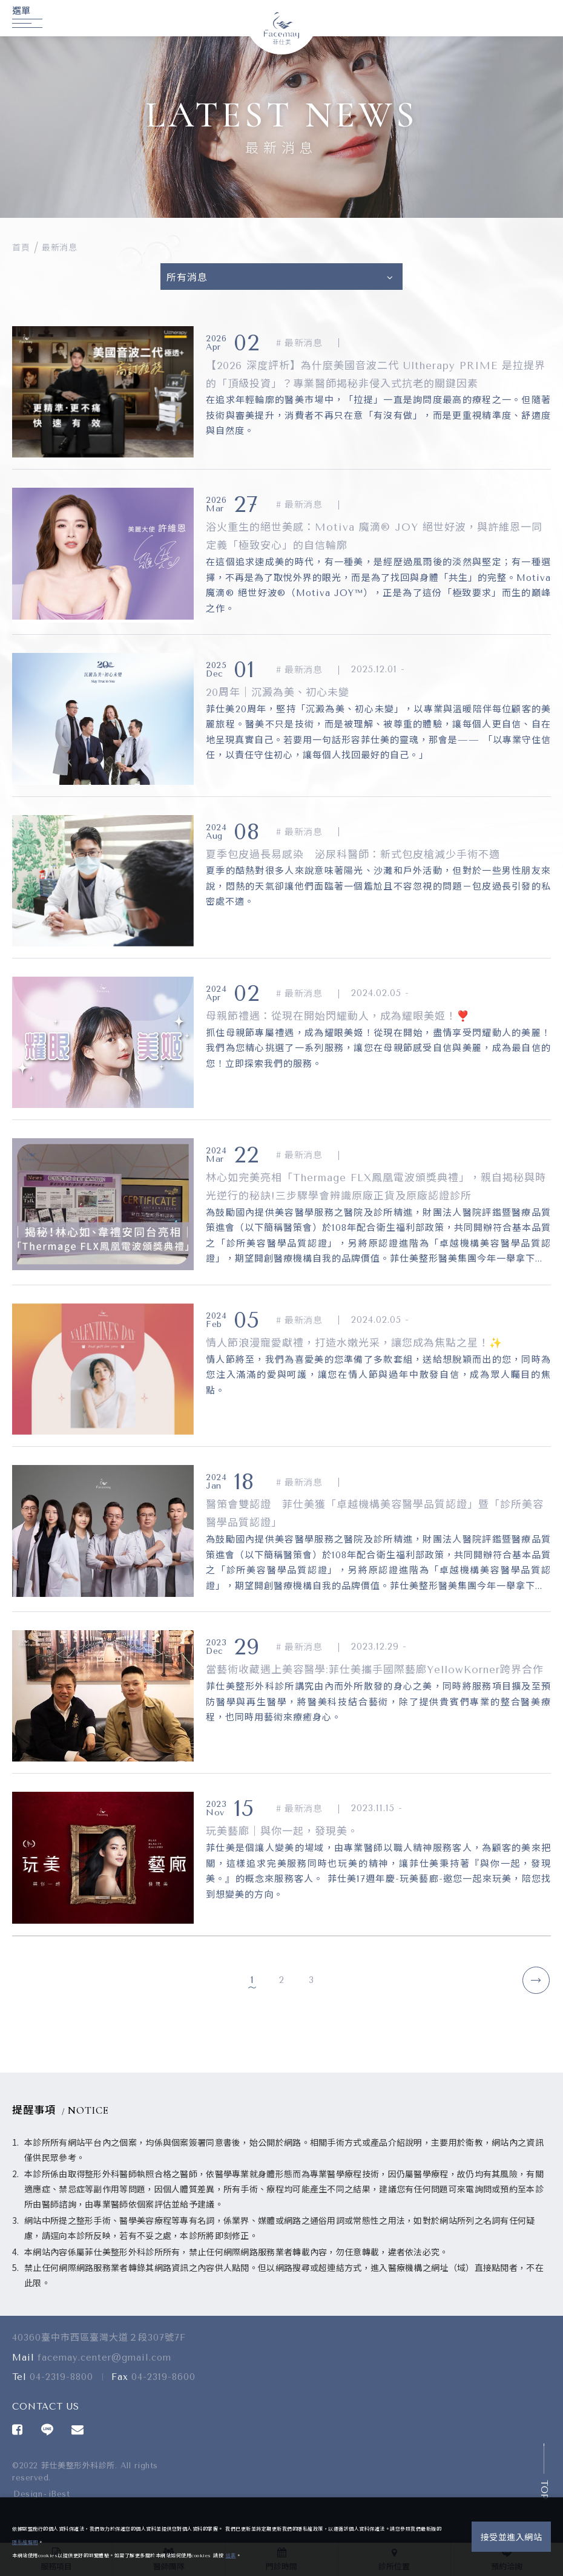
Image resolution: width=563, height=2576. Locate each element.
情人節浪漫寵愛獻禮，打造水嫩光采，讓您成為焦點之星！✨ (354, 1343)
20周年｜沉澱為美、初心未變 (277, 692)
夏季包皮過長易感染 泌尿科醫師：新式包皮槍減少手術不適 (353, 854)
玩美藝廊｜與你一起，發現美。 (282, 1831)
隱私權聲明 (25, 2542)
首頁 (21, 248)
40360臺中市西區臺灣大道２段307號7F (99, 2347)
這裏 (231, 2555)
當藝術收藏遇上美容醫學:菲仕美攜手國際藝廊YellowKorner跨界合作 (375, 1669)
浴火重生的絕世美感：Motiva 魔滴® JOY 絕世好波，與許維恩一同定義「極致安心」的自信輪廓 (374, 536)
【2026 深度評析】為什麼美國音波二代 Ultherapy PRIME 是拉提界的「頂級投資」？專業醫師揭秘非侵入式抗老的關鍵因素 (375, 374)
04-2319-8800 (61, 2387)
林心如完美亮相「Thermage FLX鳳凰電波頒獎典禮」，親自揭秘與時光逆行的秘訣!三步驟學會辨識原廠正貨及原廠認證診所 (376, 1187)
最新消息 (59, 248)
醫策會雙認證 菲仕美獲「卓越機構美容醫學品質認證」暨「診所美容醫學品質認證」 (375, 1513)
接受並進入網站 (511, 2537)
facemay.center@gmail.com (104, 2367)
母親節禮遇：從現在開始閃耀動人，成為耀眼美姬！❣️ (338, 1016)
